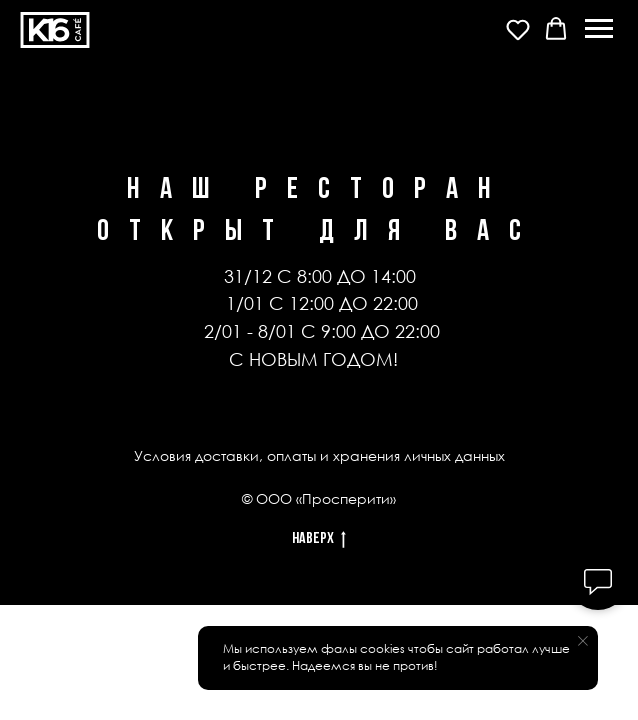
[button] (518, 29)
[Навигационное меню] (599, 29)
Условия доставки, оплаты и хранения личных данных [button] (319, 455)
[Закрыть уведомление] (583, 641)
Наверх (319, 541)
